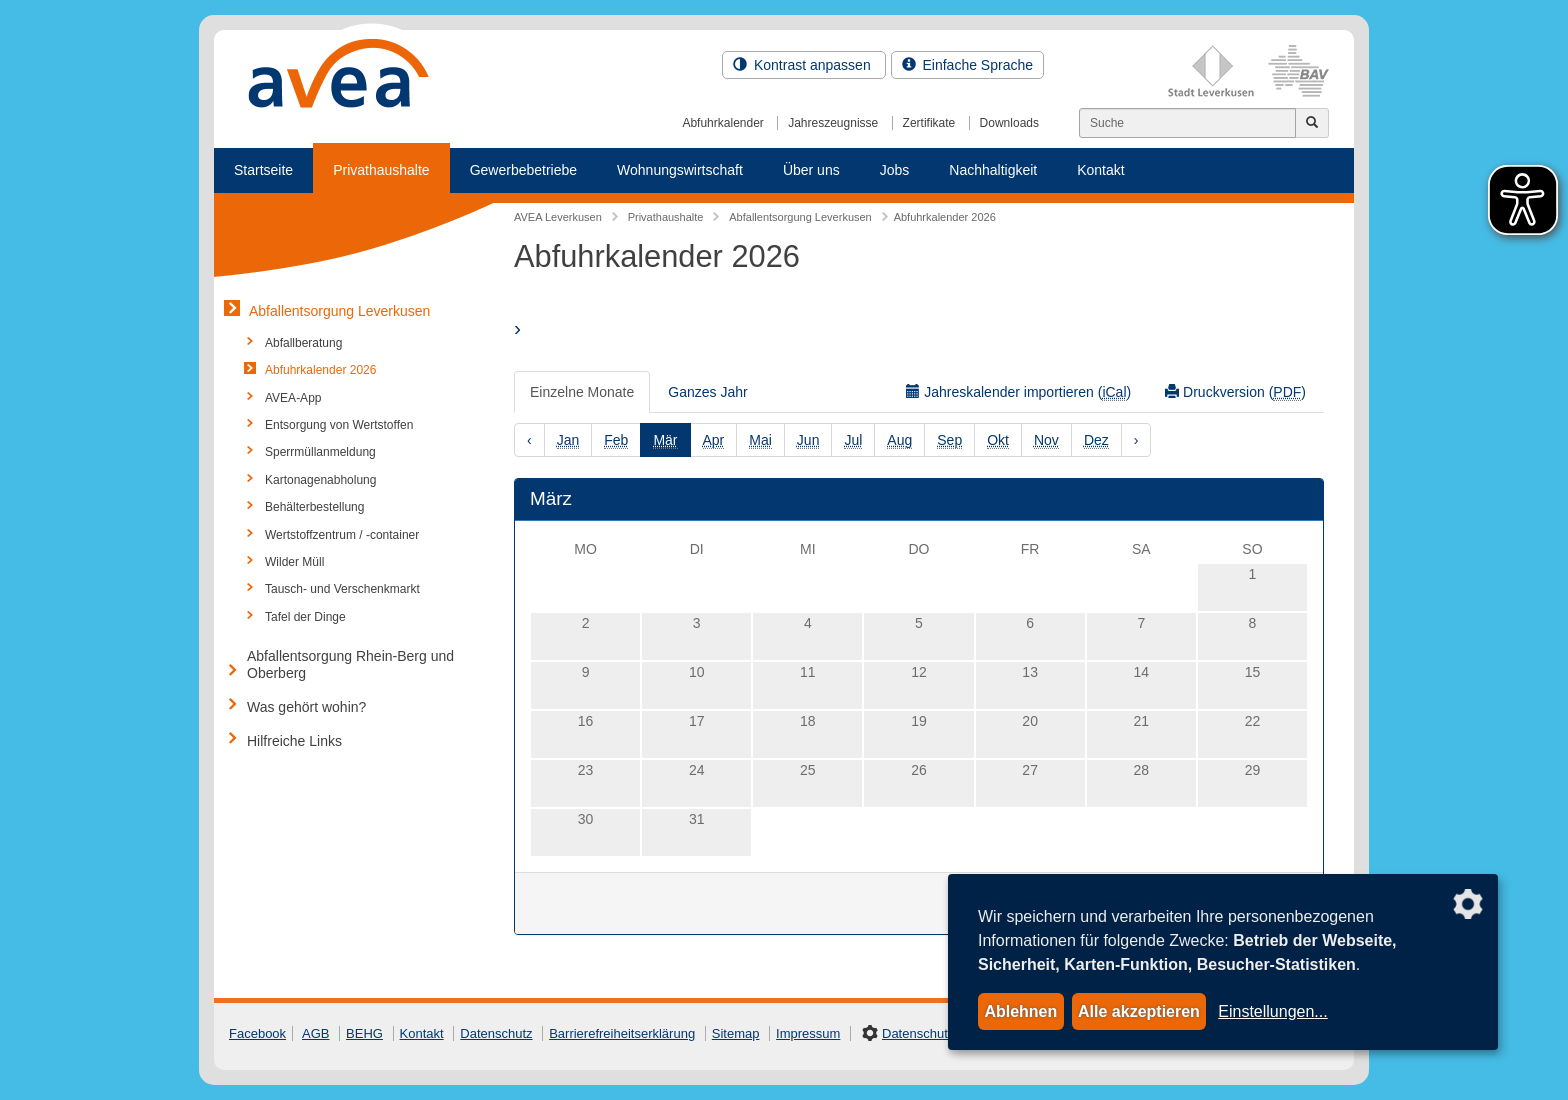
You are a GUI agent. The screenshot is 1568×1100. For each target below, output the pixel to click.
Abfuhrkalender (722, 123)
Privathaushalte (381, 170)
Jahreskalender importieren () (1018, 392)
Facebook (257, 1033)
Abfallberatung (303, 343)
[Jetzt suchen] (1312, 123)
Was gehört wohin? (306, 707)
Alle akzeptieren (1139, 1011)
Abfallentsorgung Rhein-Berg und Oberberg (350, 664)
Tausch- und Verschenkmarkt (342, 589)
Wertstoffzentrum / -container (342, 535)
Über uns (811, 170)
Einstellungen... (1272, 1011)
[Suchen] (1187, 123)
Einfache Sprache (967, 65)
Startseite (263, 170)
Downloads (1009, 123)
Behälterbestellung (314, 507)
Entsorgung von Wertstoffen (339, 425)
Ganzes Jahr (707, 392)
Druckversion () (1235, 392)
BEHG (364, 1033)
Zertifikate (929, 123)
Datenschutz (496, 1033)
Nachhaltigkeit (993, 170)
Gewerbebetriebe (523, 170)
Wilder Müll (294, 562)
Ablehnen (1020, 1011)
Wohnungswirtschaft (680, 170)
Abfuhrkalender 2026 (320, 370)
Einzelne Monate (582, 392)
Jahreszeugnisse (833, 123)
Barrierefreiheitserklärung (622, 1033)
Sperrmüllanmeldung (320, 452)
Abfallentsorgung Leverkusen (339, 311)
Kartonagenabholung (320, 480)
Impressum (808, 1033)
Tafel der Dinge (305, 617)
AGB (315, 1033)
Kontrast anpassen (804, 65)
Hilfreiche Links (294, 741)
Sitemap (736, 1033)
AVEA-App (293, 398)
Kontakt (1100, 170)
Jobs (895, 170)
